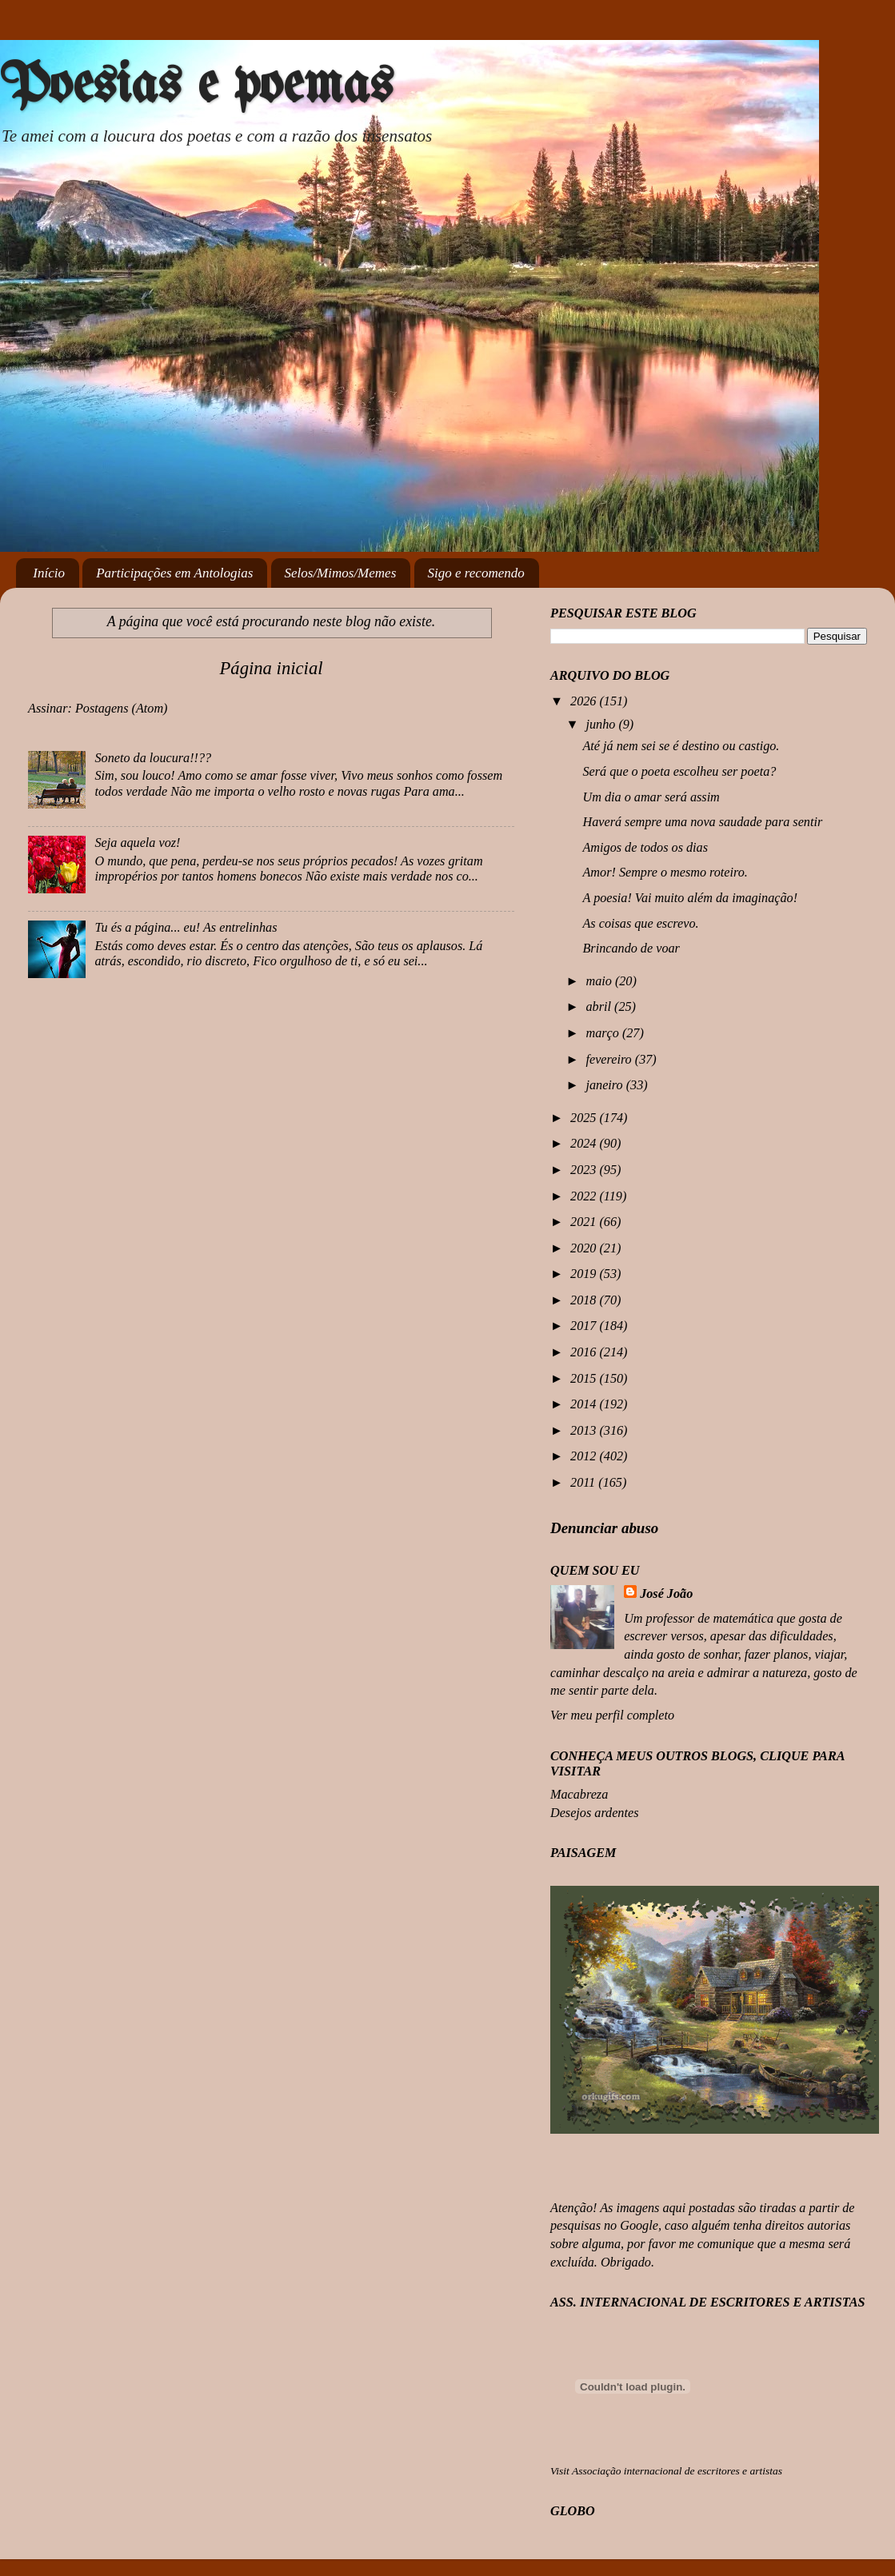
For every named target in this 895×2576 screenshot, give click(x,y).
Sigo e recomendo (476, 573)
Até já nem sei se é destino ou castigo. (680, 746)
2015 (584, 1379)
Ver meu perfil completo (612, 1715)
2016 (584, 1352)
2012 (584, 1456)
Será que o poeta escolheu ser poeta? (679, 772)
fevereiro (609, 1059)
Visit (666, 2471)
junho (601, 724)
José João (666, 1594)
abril (599, 1007)
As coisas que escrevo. (640, 924)
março (603, 1033)
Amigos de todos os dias (645, 848)
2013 (584, 1431)
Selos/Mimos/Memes (341, 573)
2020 (584, 1248)
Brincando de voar (630, 948)
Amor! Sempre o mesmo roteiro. (664, 872)
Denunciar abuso (604, 1528)
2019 (584, 1274)
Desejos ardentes (594, 1813)
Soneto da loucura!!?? (152, 758)
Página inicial (270, 668)
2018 (584, 1300)
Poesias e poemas (196, 87)
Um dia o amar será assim (650, 797)
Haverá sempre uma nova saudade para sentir (702, 822)
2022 (584, 1196)
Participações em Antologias (174, 573)
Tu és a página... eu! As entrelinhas (185, 928)
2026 (584, 701)
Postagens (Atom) (121, 708)
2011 (584, 1483)
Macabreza (579, 1794)
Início (49, 573)
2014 (584, 1404)
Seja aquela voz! (137, 843)
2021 (584, 1222)
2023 (584, 1170)
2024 (584, 1143)
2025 (584, 1118)
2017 (584, 1326)
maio (599, 981)
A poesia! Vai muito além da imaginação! (689, 898)
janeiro (605, 1085)
